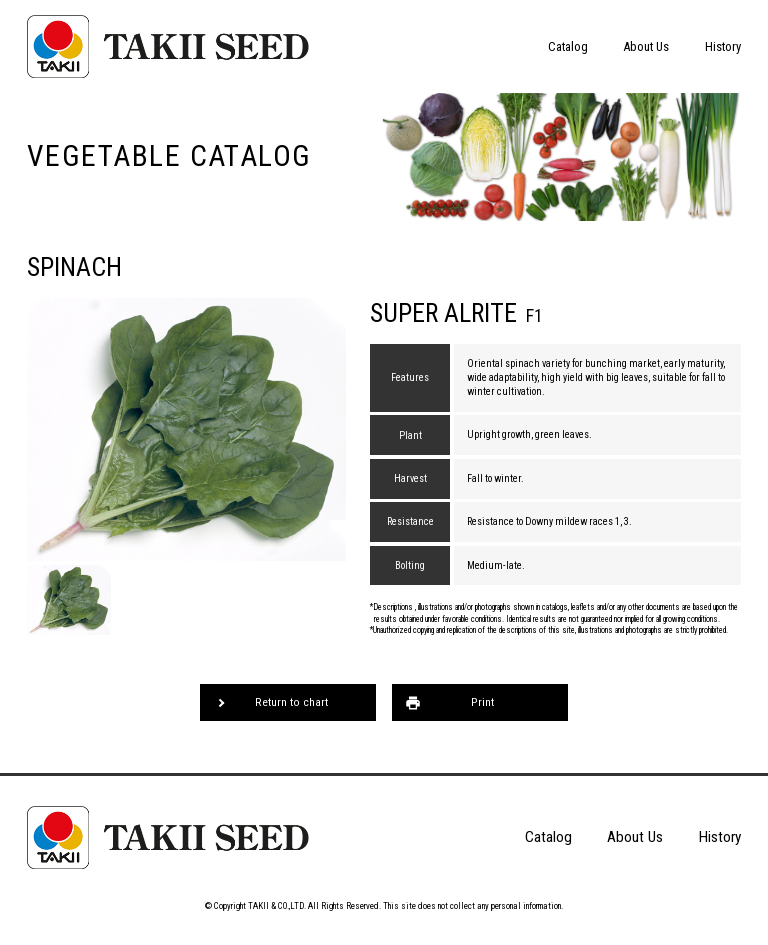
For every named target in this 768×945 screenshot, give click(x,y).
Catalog (568, 46)
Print (482, 702)
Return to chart (291, 702)
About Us (646, 46)
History (723, 46)
